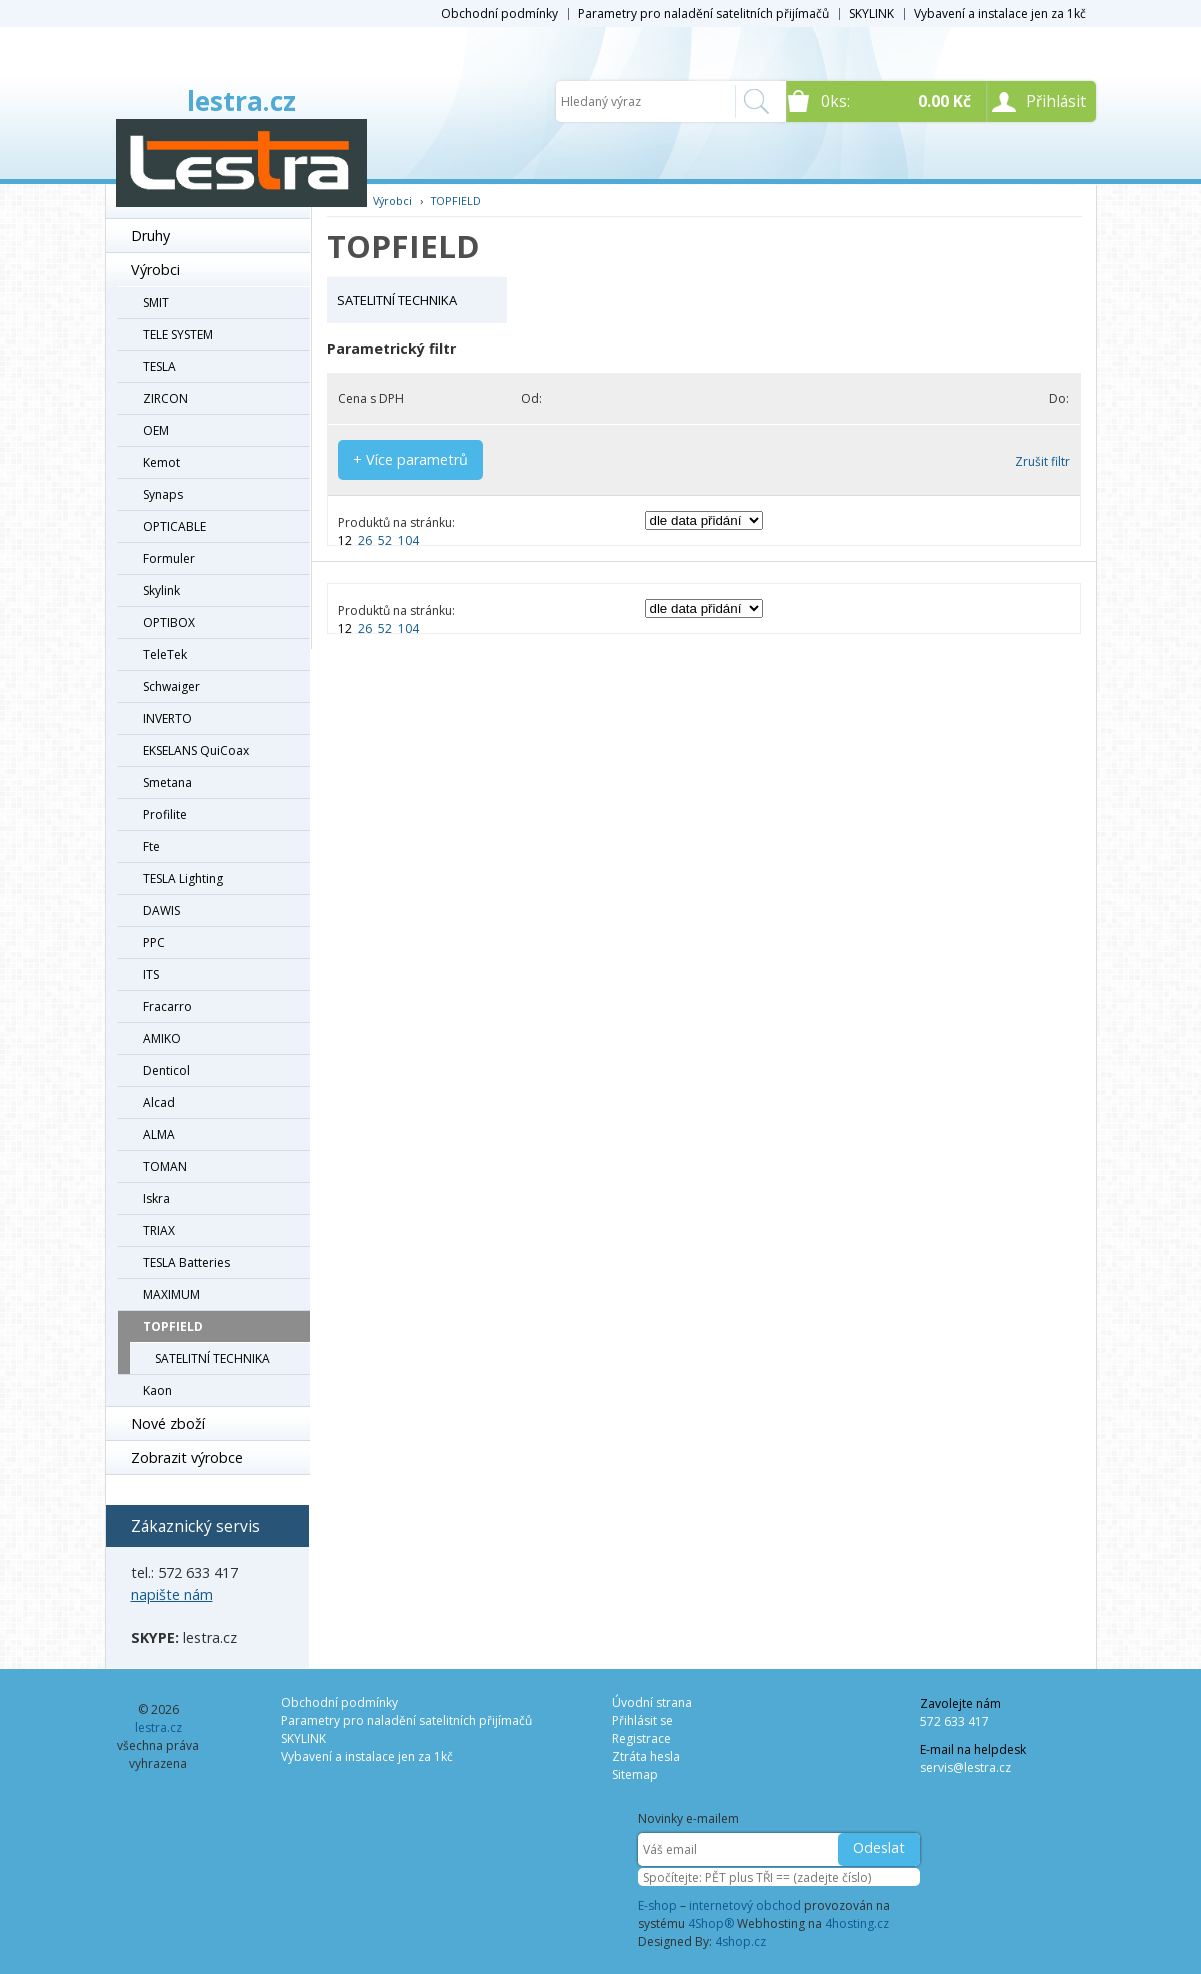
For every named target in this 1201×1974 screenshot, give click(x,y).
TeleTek (165, 654)
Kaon (157, 1390)
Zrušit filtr (1042, 461)
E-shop (657, 1905)
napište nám (172, 1594)
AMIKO (162, 1038)
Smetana (167, 782)
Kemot (161, 462)
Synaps (163, 494)
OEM (156, 430)
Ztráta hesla (646, 1756)
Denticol (166, 1070)
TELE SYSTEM (178, 334)
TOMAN (165, 1166)
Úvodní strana (652, 1702)
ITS (151, 974)
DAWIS (161, 910)
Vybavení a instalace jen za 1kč (1000, 13)
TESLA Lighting (183, 878)
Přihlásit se (642, 1720)
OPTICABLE (174, 526)
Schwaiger (171, 686)
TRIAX (159, 1230)
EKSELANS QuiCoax (196, 750)
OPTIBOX (169, 622)
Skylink (161, 590)
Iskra (156, 1198)
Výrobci (155, 269)
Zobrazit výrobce (187, 1457)
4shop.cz (740, 1941)
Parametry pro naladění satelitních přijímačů (703, 13)
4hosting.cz (857, 1923)
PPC (154, 942)
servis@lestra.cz (965, 1767)
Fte (151, 846)
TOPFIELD (173, 1326)
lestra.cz (241, 101)
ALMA (159, 1134)
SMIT (156, 302)
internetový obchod (745, 1905)
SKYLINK (871, 13)
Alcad (159, 1102)
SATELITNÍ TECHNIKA (212, 1358)
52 (385, 540)
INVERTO (167, 718)
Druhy (150, 235)
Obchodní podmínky (499, 13)
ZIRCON (165, 398)
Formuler (169, 558)
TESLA (159, 366)
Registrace (641, 1738)
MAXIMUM (171, 1294)
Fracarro (167, 1006)
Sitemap (635, 1774)
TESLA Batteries (186, 1262)
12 (345, 540)
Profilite (165, 814)
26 (365, 540)
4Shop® (711, 1923)
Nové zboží (168, 1423)
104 (408, 540)
